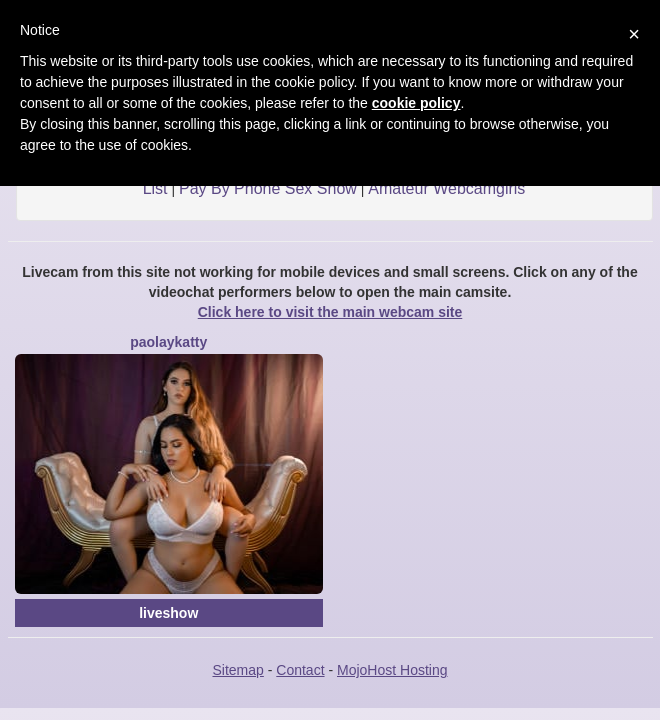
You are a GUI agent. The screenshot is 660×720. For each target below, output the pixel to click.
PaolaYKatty (168, 342)
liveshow (168, 613)
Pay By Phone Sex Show (268, 188)
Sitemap (237, 670)
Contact (300, 670)
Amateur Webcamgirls (446, 188)
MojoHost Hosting (392, 670)
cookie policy (416, 103)
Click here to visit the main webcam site (330, 312)
